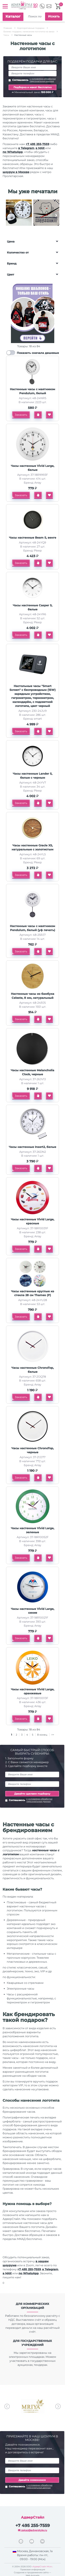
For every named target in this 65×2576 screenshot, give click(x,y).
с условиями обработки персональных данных (43, 80)
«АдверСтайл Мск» (42, 2566)
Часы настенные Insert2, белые (32, 1147)
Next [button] (56, 215)
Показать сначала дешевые (38, 353)
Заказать (21, 414)
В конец (42, 1734)
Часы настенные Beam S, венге (32, 537)
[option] (19, 215)
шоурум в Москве (16, 172)
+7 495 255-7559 (37, 144)
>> (52, 1734)
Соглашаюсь (32, 80)
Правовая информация (32, 2569)
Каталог (13, 16)
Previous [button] (9, 215)
